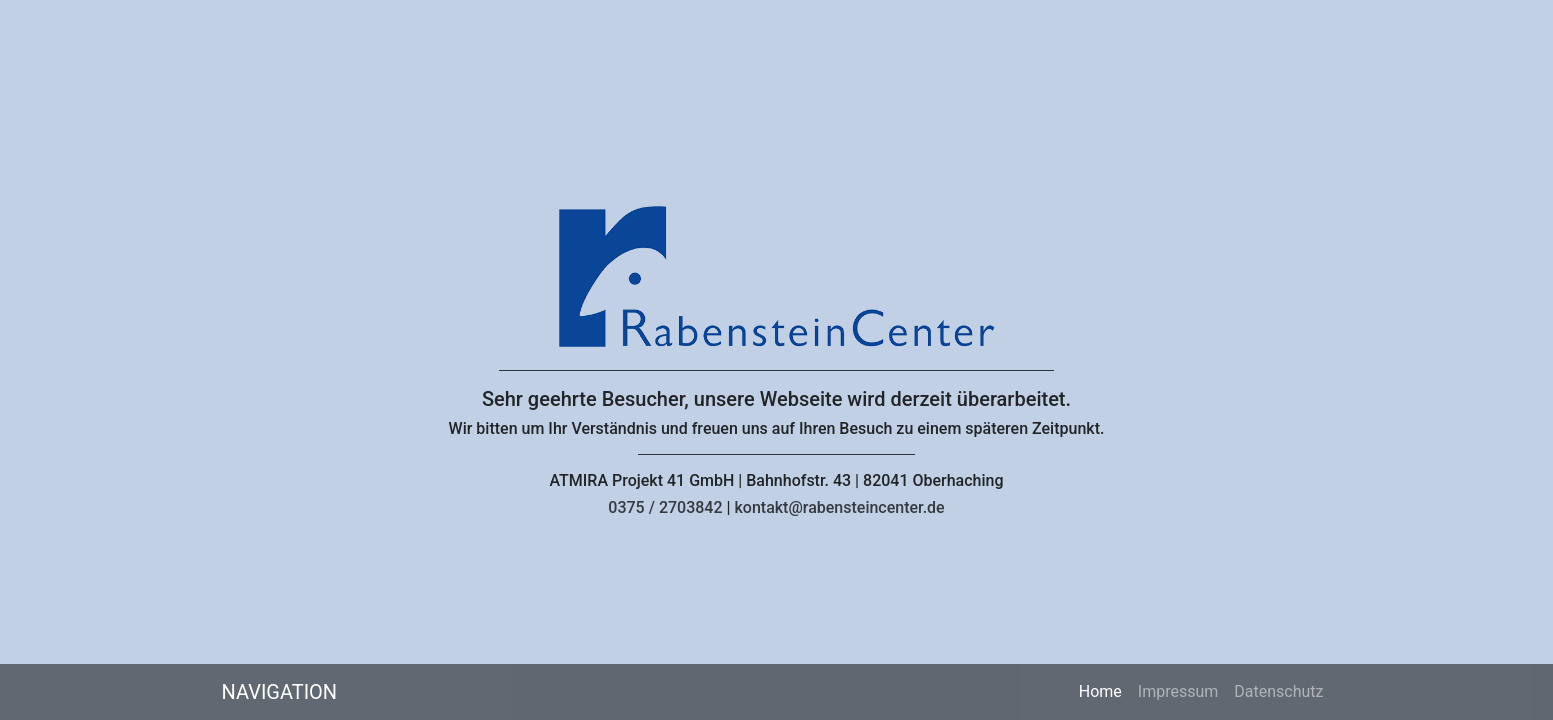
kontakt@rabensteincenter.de (839, 507)
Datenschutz (1278, 691)
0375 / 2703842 (665, 507)
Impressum (1178, 691)
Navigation (280, 692)
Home (1104, 690)
